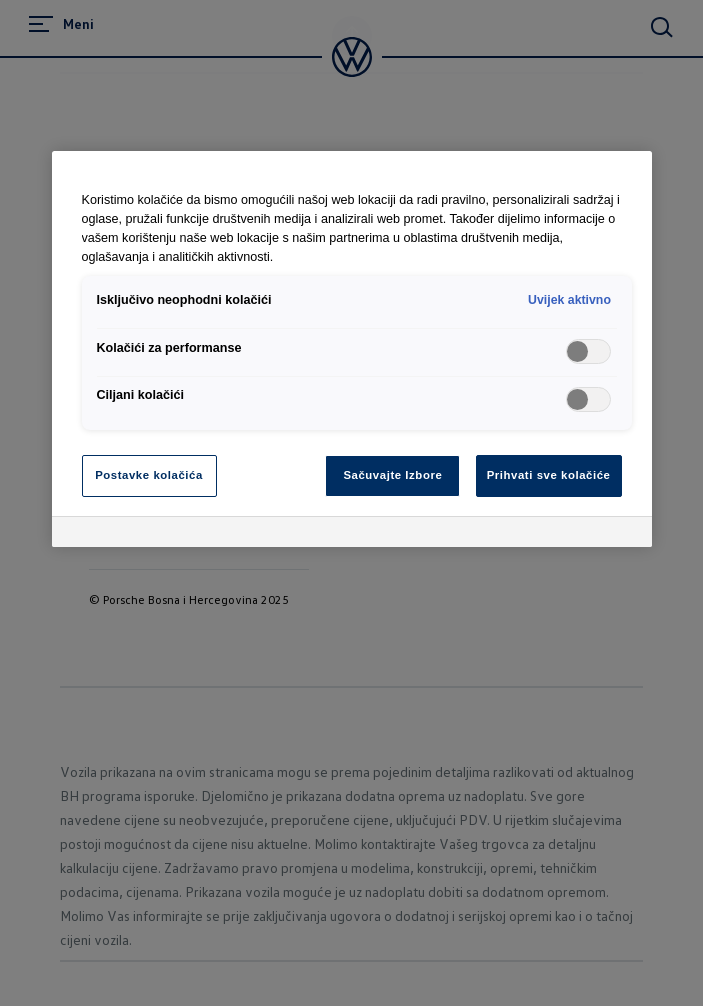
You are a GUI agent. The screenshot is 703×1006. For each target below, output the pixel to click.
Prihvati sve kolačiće (549, 475)
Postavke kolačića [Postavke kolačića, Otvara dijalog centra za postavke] (149, 475)
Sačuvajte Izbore (392, 475)
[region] (352, 349)
